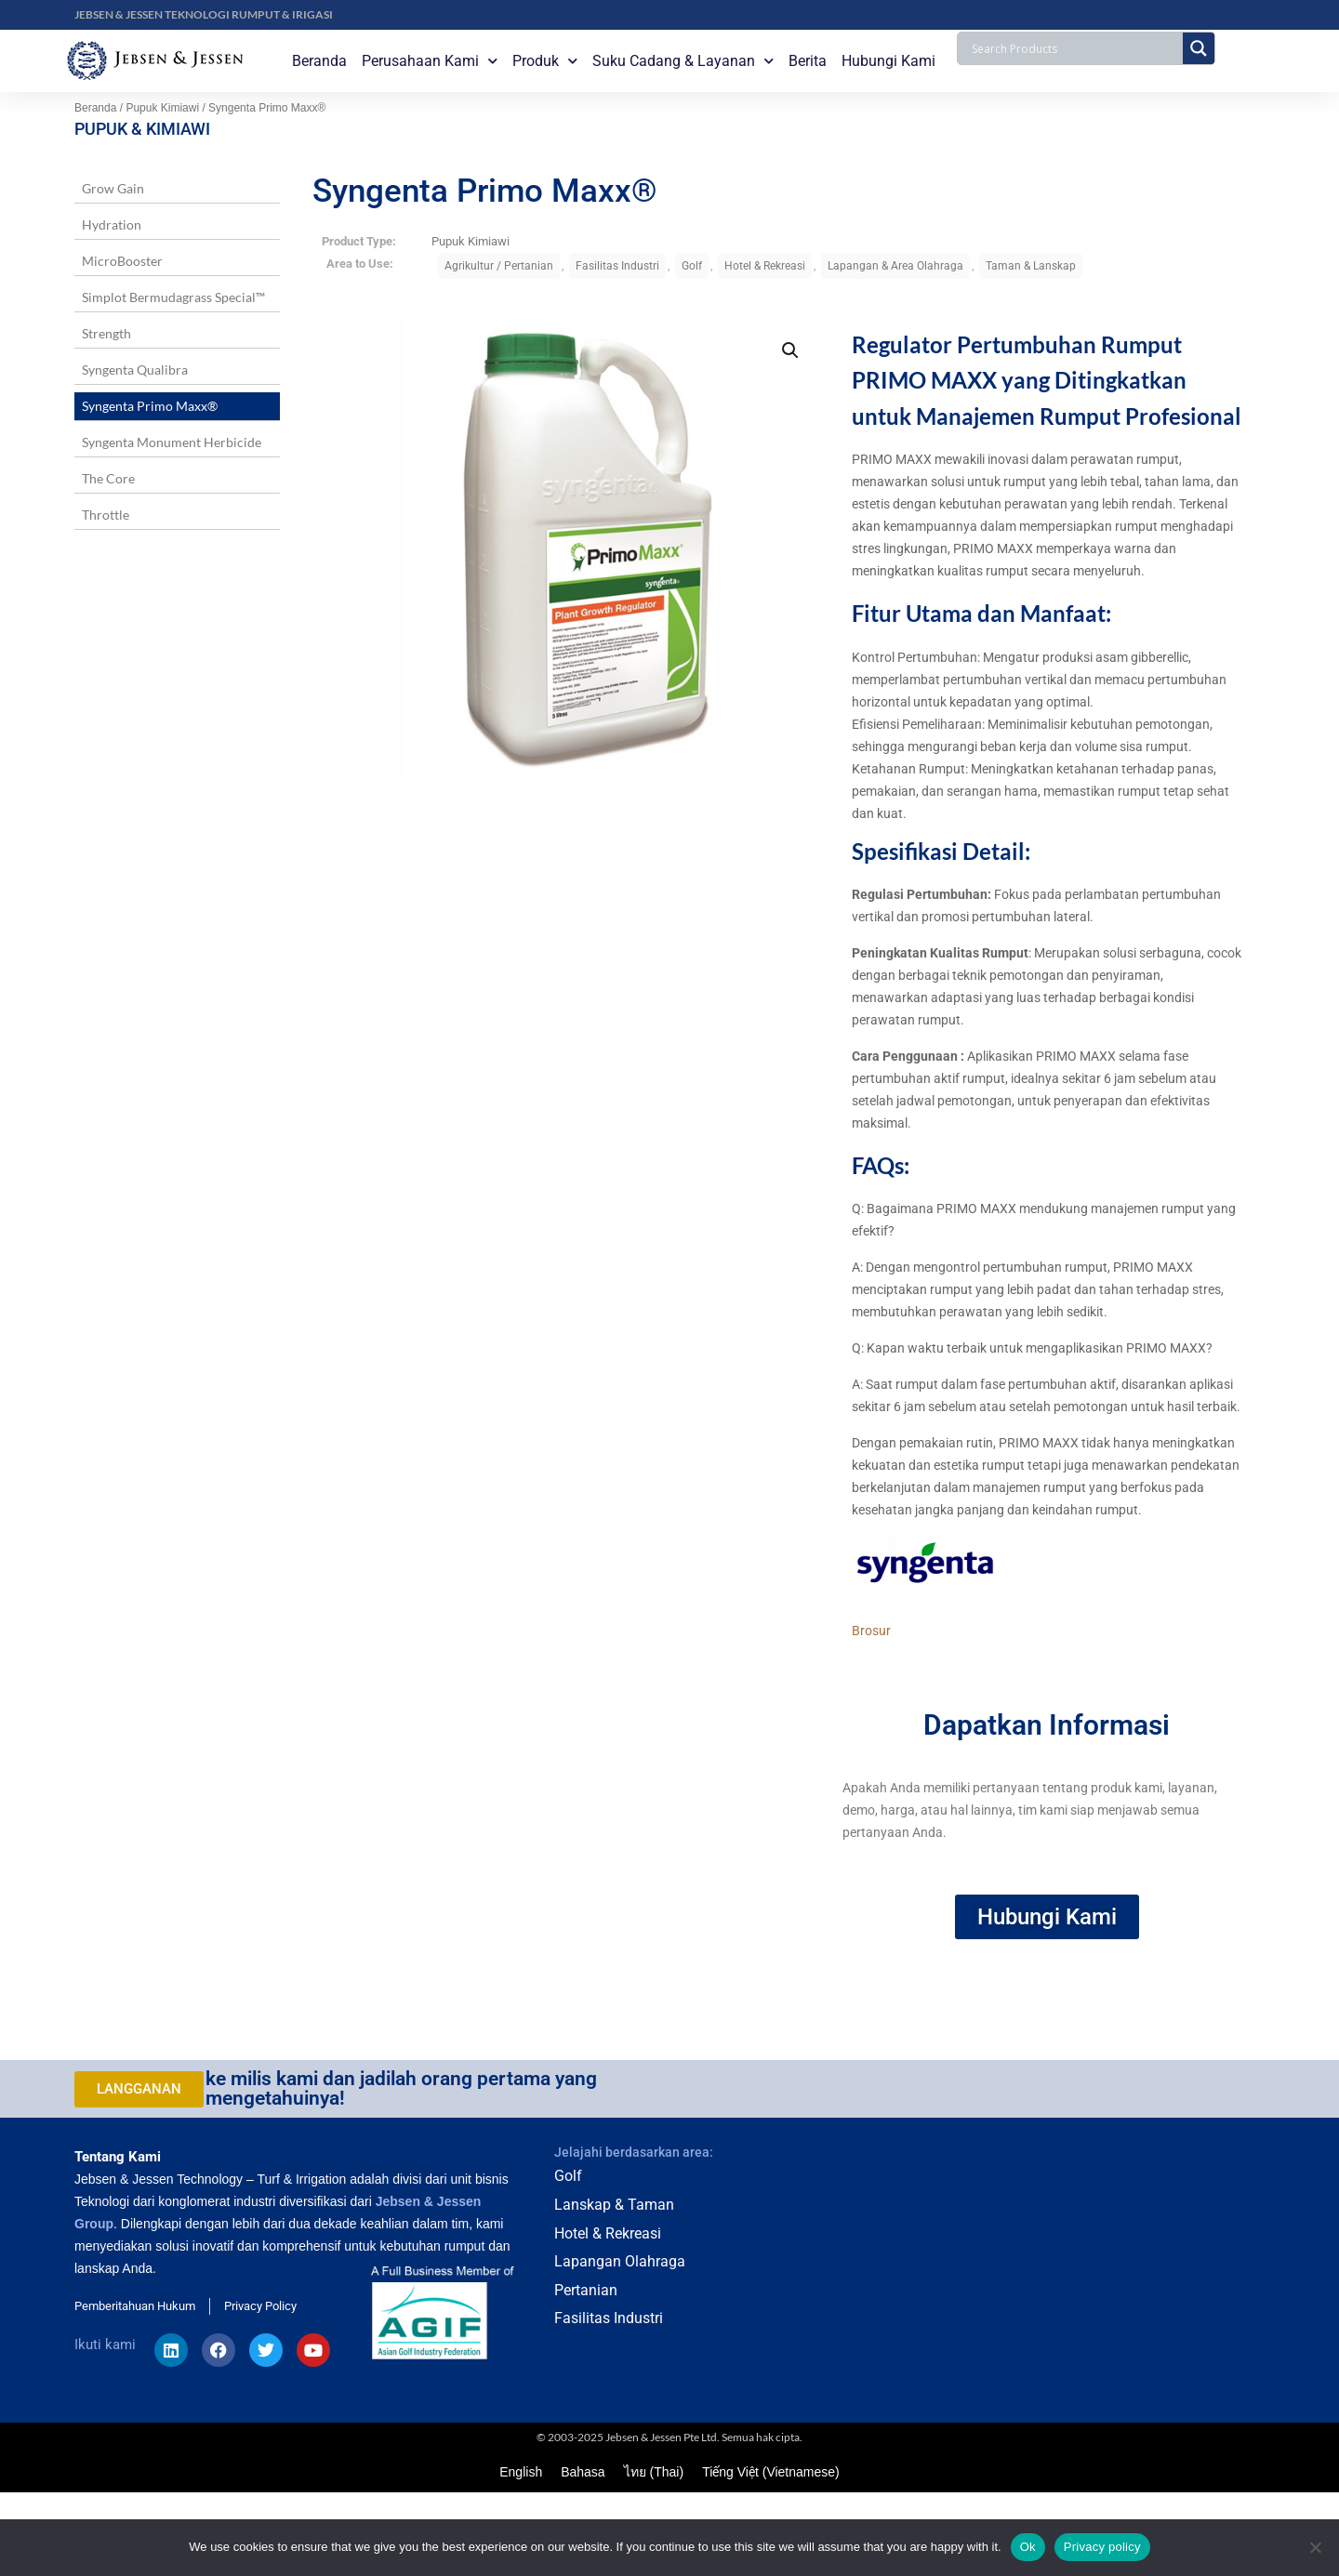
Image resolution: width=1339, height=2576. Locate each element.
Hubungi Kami (888, 61)
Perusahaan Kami (429, 60)
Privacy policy (1102, 2547)
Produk (544, 60)
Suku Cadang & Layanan (683, 60)
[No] (1315, 2547)
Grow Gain (113, 188)
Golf (692, 265)
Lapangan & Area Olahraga (895, 265)
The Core (108, 478)
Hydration (111, 224)
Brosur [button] (871, 1630)
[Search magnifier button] (1198, 48)
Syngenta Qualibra (135, 369)
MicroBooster (122, 261)
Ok (1028, 2547)
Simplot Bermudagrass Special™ (173, 297)
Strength (106, 333)
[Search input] (1075, 48)
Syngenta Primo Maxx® (150, 406)
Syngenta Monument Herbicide (171, 442)
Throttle (105, 514)
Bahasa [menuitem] (582, 2472)
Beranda (319, 61)
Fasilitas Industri (617, 265)
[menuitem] (520, 2472)
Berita (808, 61)
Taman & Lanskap (1031, 265)
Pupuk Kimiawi (162, 107)
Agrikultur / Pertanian (498, 265)
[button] (791, 350)
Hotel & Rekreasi (764, 265)
